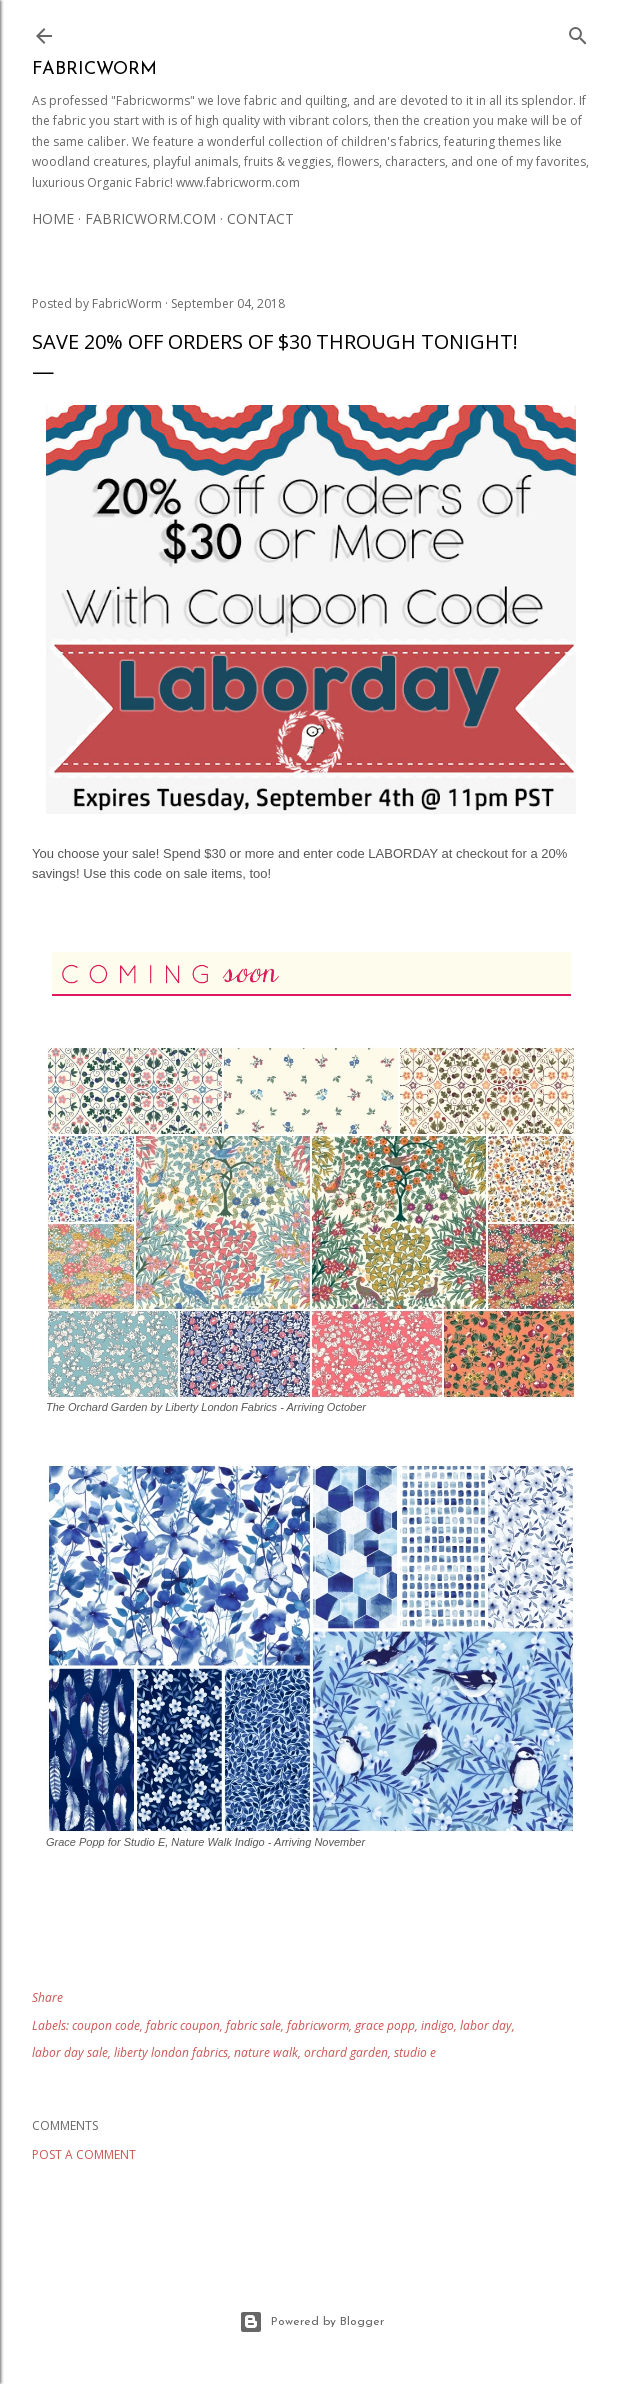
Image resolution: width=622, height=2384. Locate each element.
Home (53, 218)
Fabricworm (94, 69)
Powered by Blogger (311, 2322)
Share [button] (47, 1997)
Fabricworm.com (150, 218)
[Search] (578, 32)
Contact (260, 218)
